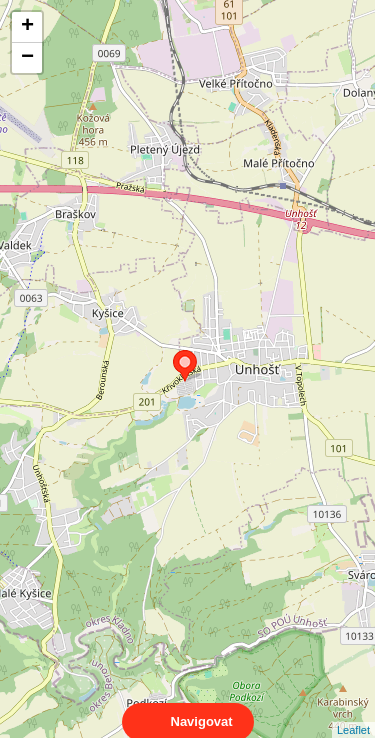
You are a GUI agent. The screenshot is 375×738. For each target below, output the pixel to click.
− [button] (27, 58)
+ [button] (27, 27)
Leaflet (353, 712)
